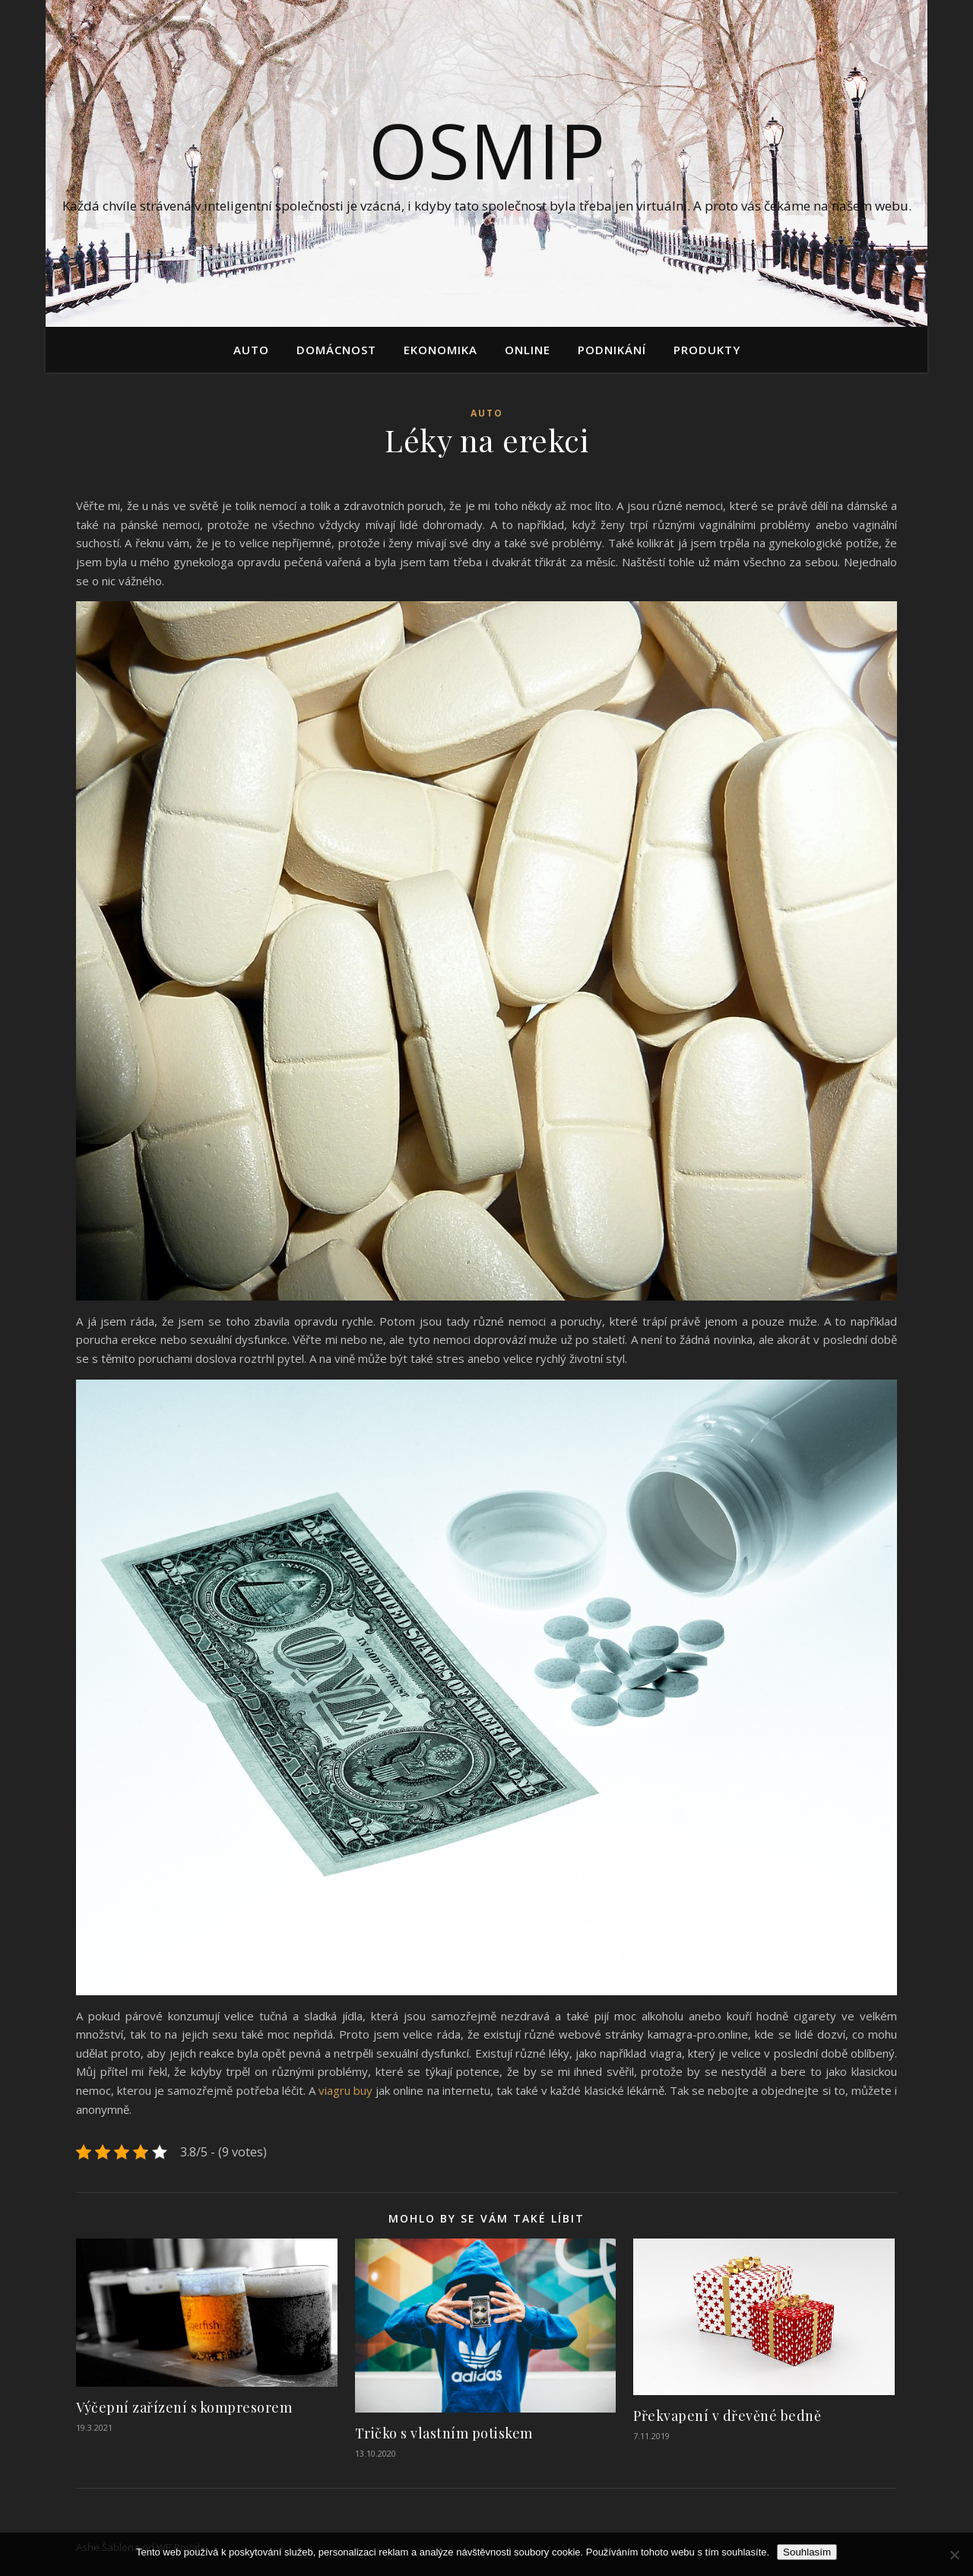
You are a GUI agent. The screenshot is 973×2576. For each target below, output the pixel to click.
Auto (251, 349)
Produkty (706, 349)
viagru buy (345, 2090)
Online (527, 349)
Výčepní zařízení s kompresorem (184, 2407)
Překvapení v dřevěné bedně (727, 2415)
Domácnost (336, 349)
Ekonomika (440, 349)
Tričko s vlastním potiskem (444, 2433)
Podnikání (612, 349)
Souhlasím (807, 2552)
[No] (954, 2554)
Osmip (487, 150)
